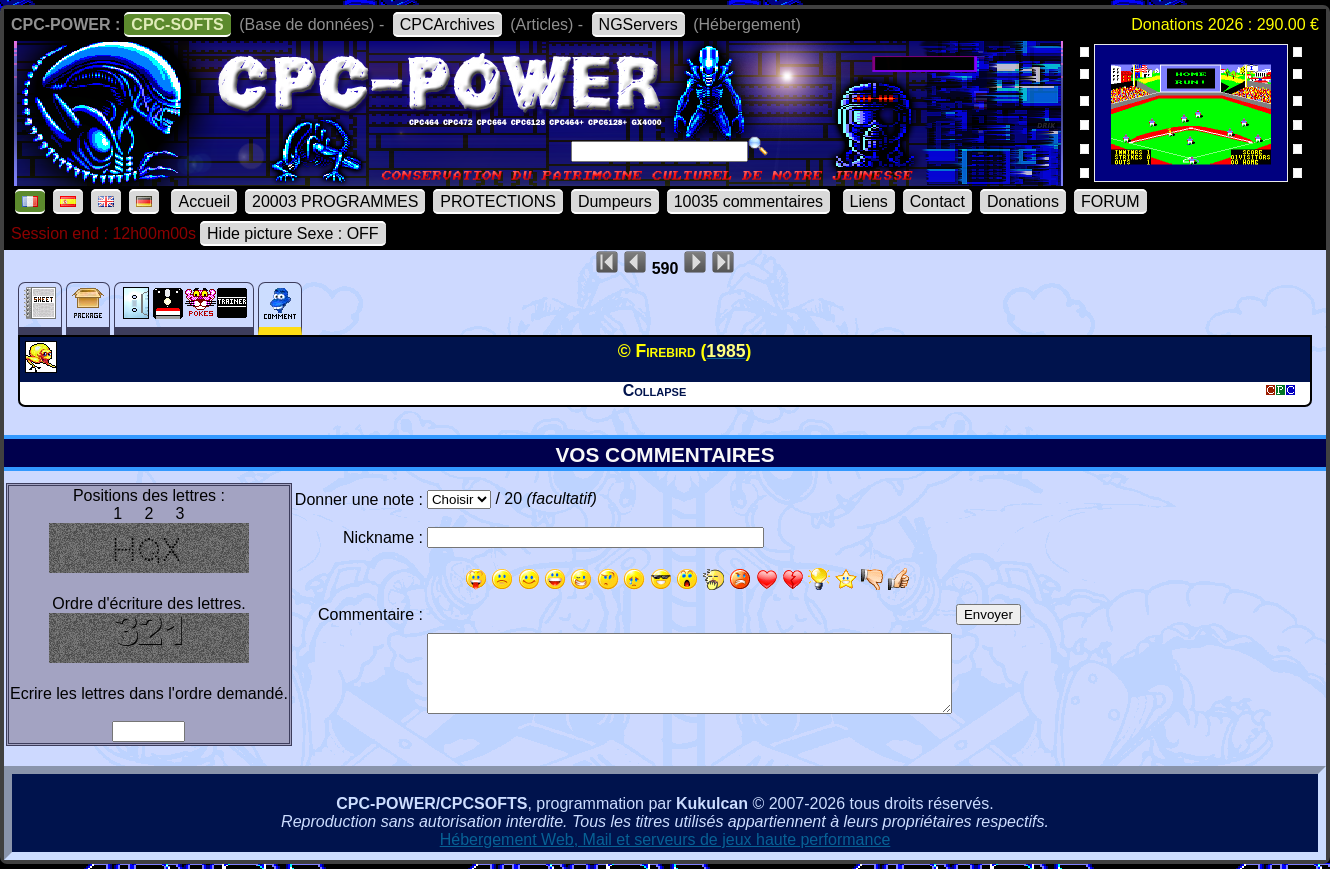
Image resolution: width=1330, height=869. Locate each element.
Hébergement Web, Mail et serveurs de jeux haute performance (665, 839)
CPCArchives (447, 24)
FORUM (1110, 201)
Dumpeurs (615, 201)
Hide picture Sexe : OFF (293, 233)
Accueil (204, 201)
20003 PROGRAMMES (335, 201)
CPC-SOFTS (177, 24)
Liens (869, 201)
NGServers (638, 24)
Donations (1023, 201)
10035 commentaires (748, 201)
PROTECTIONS (498, 201)
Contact (937, 201)
